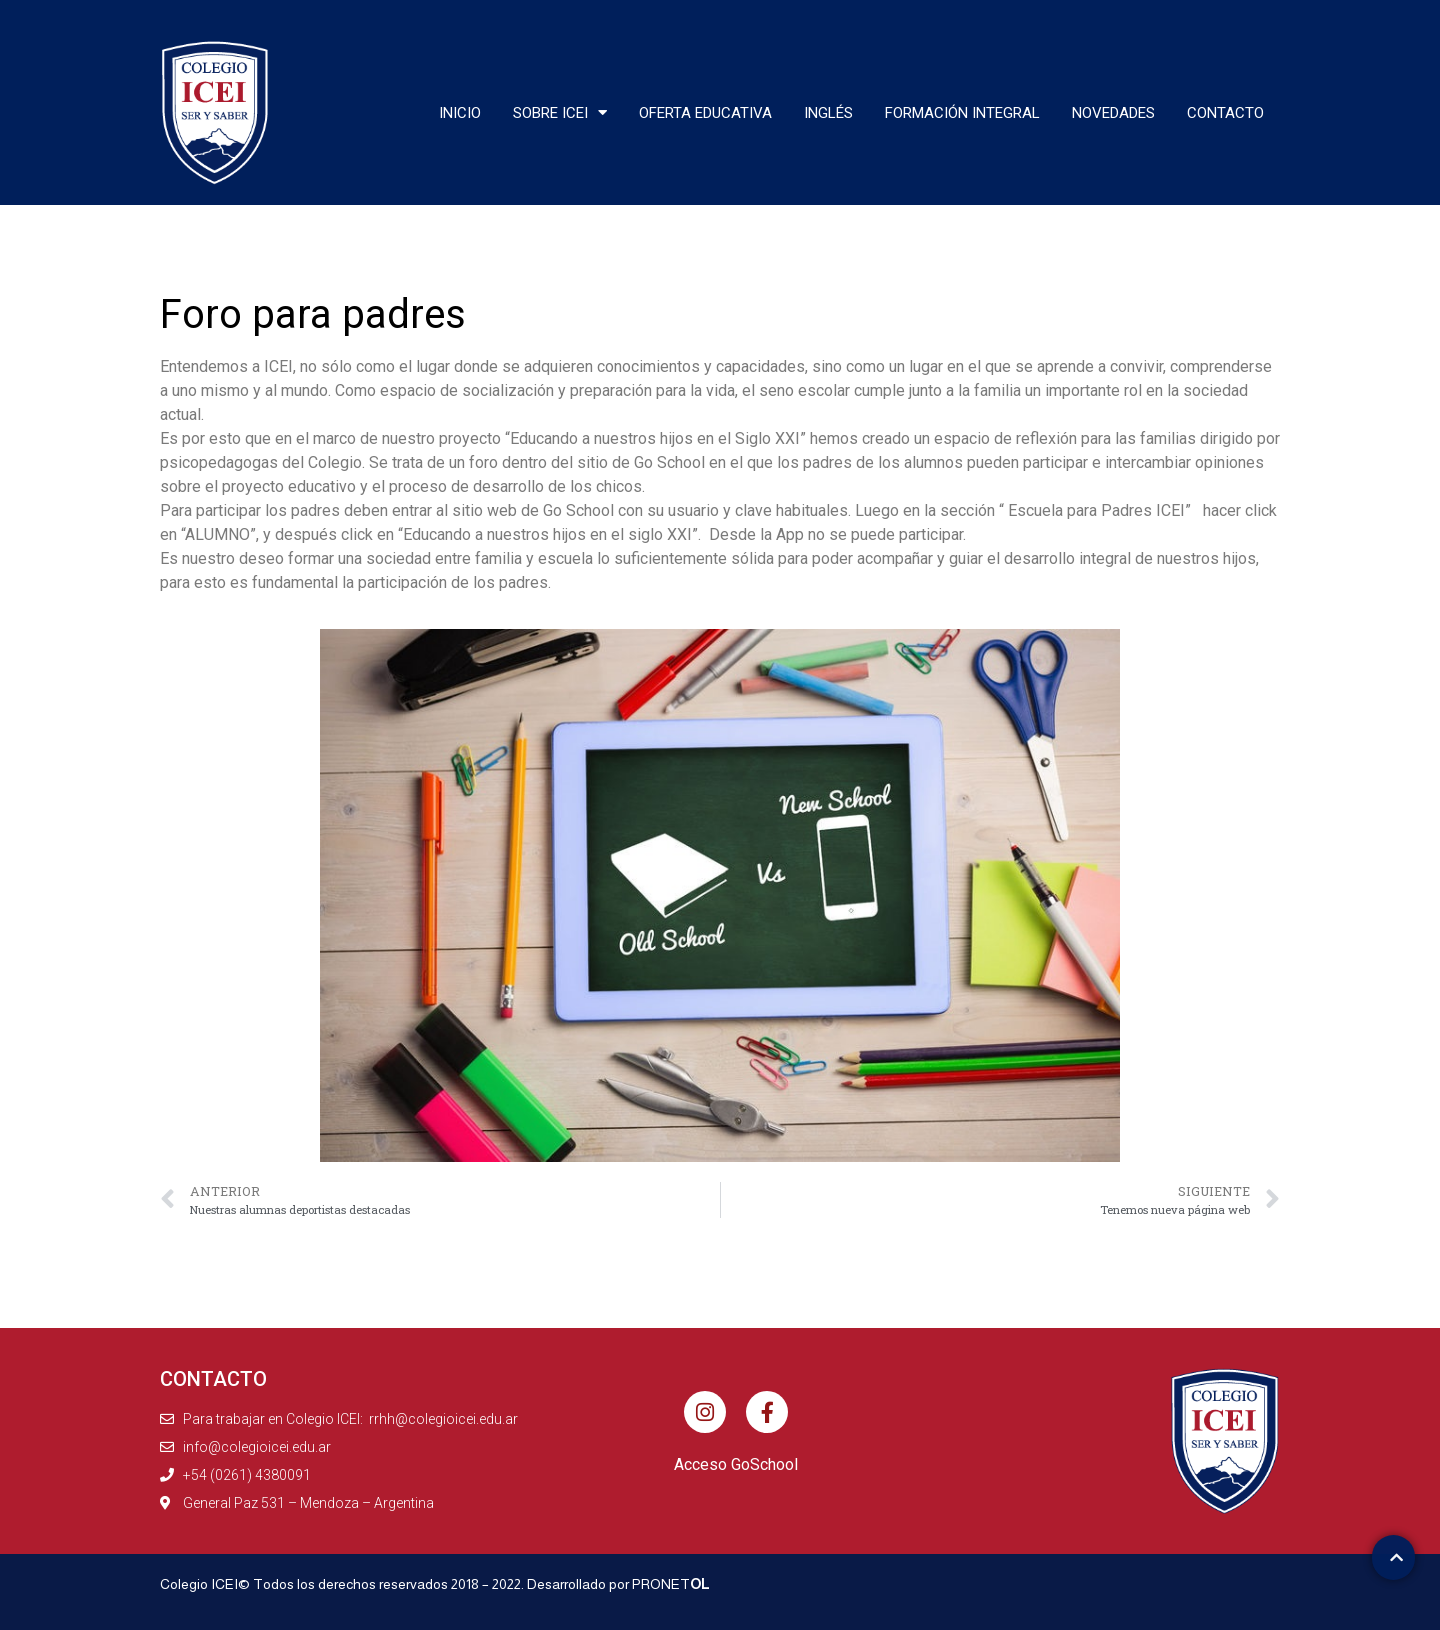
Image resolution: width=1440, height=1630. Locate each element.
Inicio (460, 113)
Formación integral (962, 113)
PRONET (671, 1584)
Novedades (1113, 113)
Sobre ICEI (560, 112)
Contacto (1225, 113)
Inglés (828, 113)
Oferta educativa (705, 113)
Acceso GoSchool (736, 1464)
